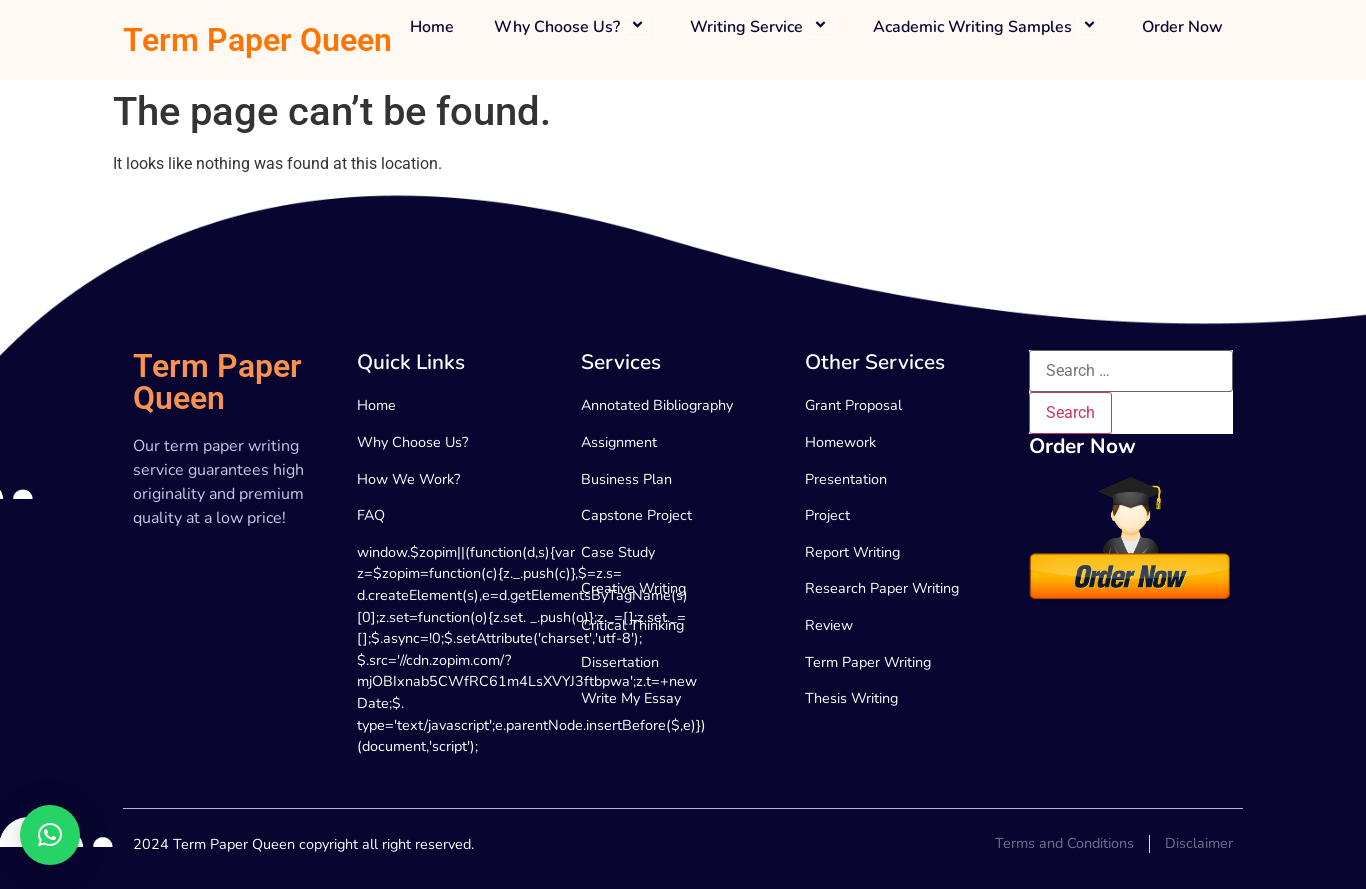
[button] (50, 835)
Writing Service (761, 27)
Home (432, 27)
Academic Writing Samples (987, 27)
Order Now (1182, 27)
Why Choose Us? (572, 27)
